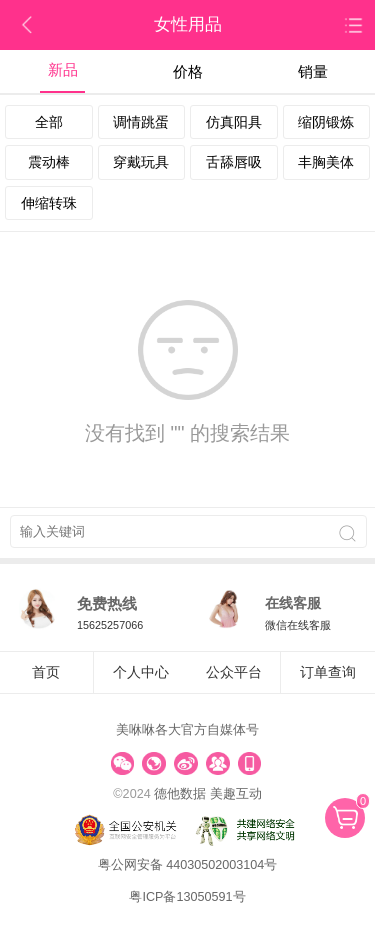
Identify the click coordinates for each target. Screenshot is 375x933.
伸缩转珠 (49, 203)
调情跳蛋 (141, 122)
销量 (313, 71)
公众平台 (234, 672)
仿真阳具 (234, 122)
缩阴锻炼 (326, 122)
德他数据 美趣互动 (208, 794)
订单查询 (328, 672)
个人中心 (141, 672)
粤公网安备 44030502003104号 (188, 865)
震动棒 (49, 162)
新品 (63, 69)
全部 (49, 122)
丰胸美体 (326, 162)
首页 (46, 672)
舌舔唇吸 (234, 162)
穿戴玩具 (141, 162)
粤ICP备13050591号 (187, 897)
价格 (188, 71)
